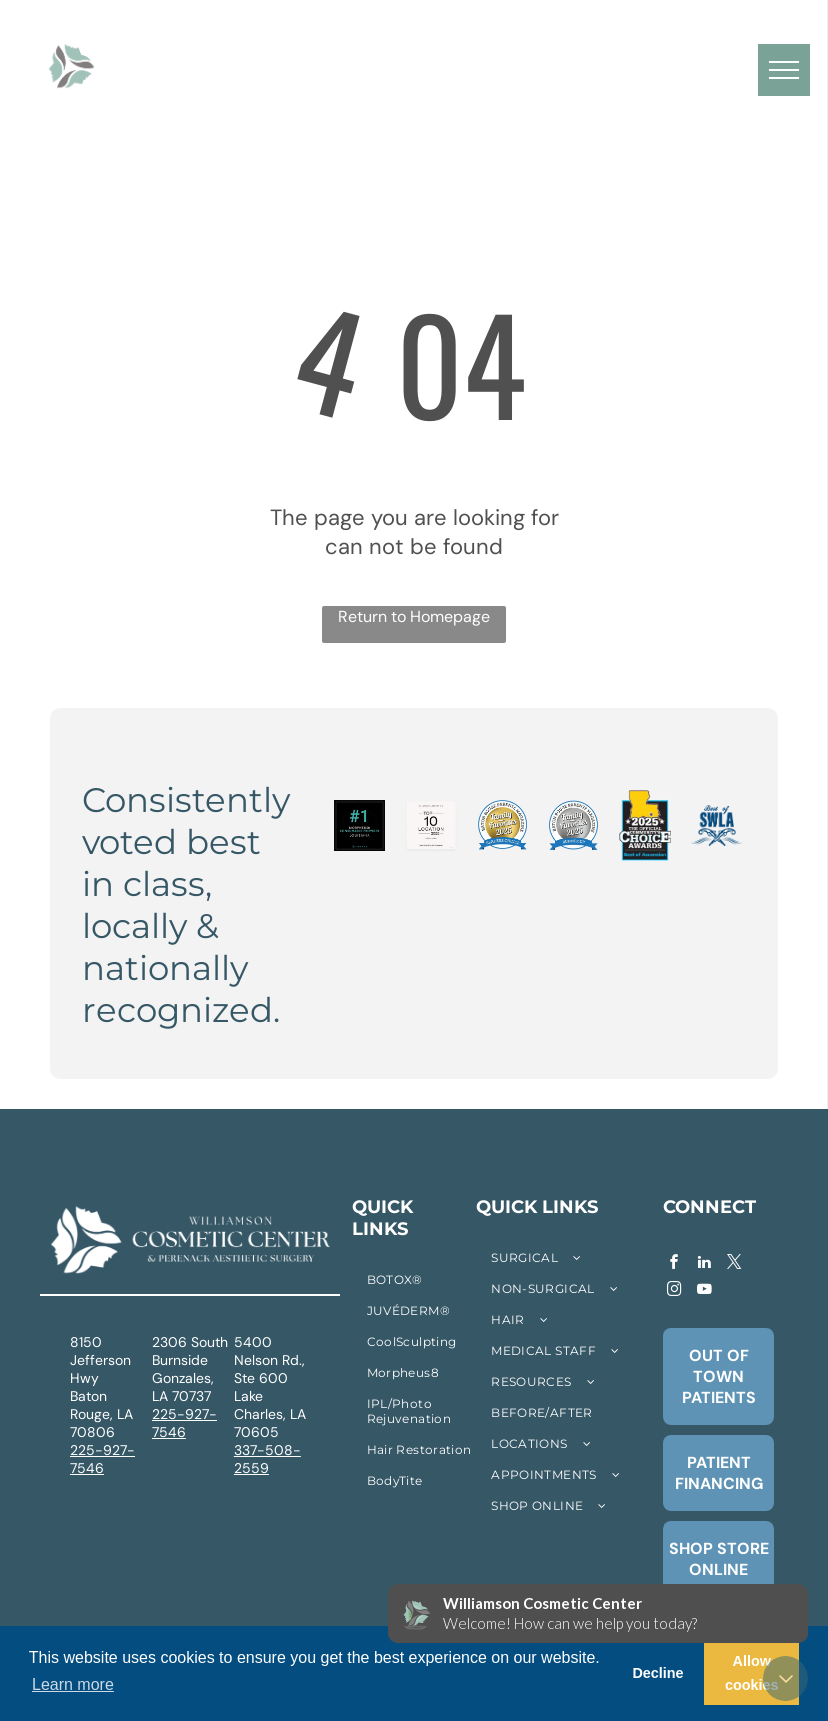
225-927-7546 (102, 1459)
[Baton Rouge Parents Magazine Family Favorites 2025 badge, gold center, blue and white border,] (502, 826)
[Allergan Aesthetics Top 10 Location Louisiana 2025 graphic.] (430, 826)
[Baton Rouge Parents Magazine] (573, 826)
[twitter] (734, 1264)
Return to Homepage (414, 616)
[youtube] (704, 1291)
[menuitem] (209, 49)
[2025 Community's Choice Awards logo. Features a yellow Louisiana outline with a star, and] (644, 826)
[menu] (784, 70)
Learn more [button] (73, 1684)
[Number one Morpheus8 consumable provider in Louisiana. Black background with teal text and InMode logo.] (359, 826)
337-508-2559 (267, 1459)
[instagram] (674, 1291)
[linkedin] (704, 1264)
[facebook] (674, 1264)
